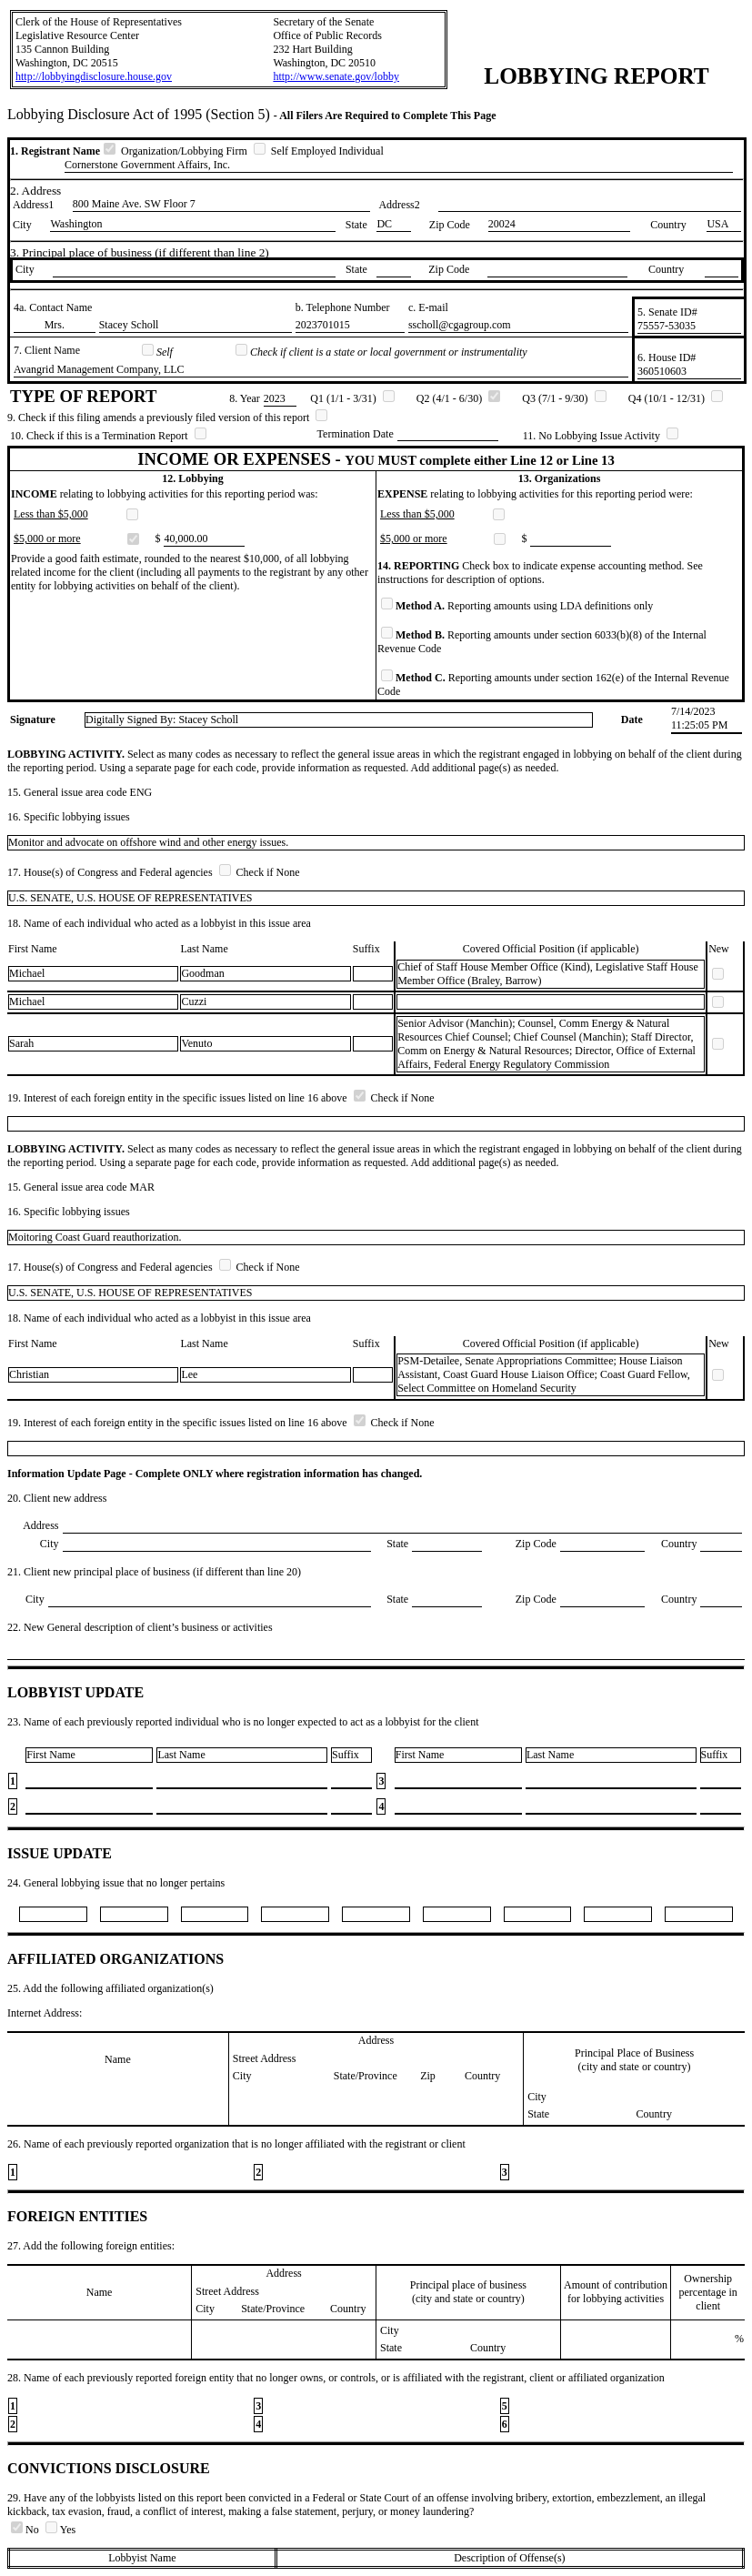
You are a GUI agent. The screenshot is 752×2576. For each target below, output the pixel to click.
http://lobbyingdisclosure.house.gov (93, 76)
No (26, 2529)
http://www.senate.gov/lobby (336, 76)
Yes (60, 2529)
